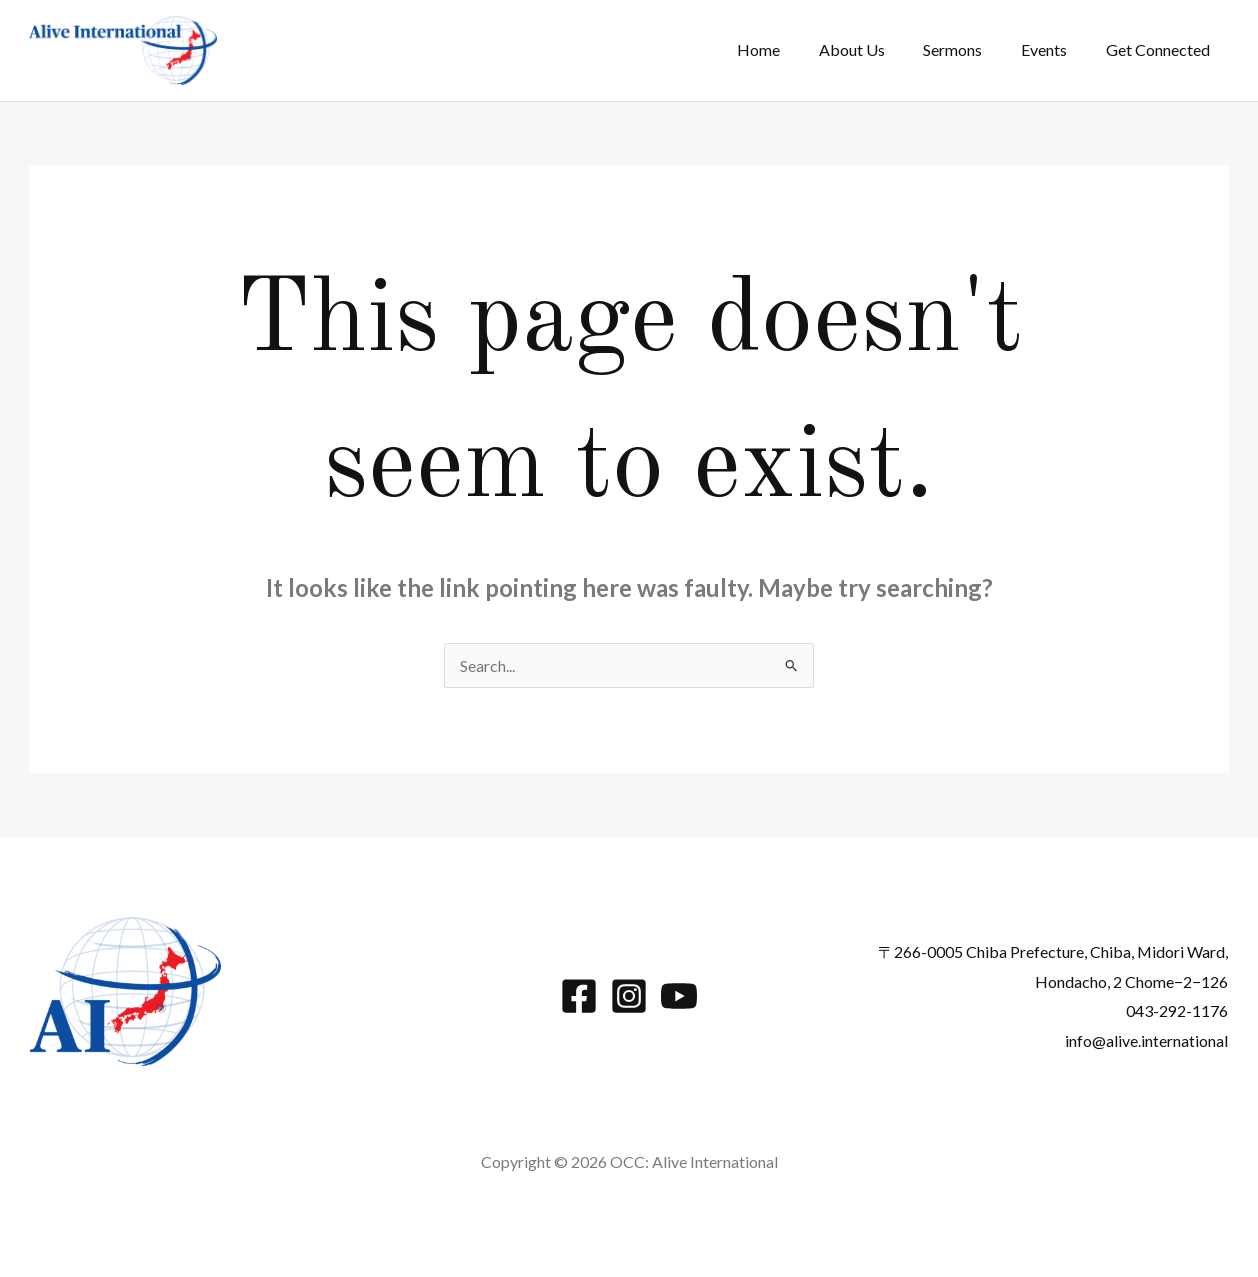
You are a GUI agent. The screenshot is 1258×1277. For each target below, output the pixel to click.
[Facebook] (579, 996)
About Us (875, 49)
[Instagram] (629, 996)
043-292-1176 (1177, 1011)
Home (788, 49)
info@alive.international (1146, 1040)
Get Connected (1161, 49)
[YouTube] (679, 996)
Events (1054, 49)
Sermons (969, 49)
